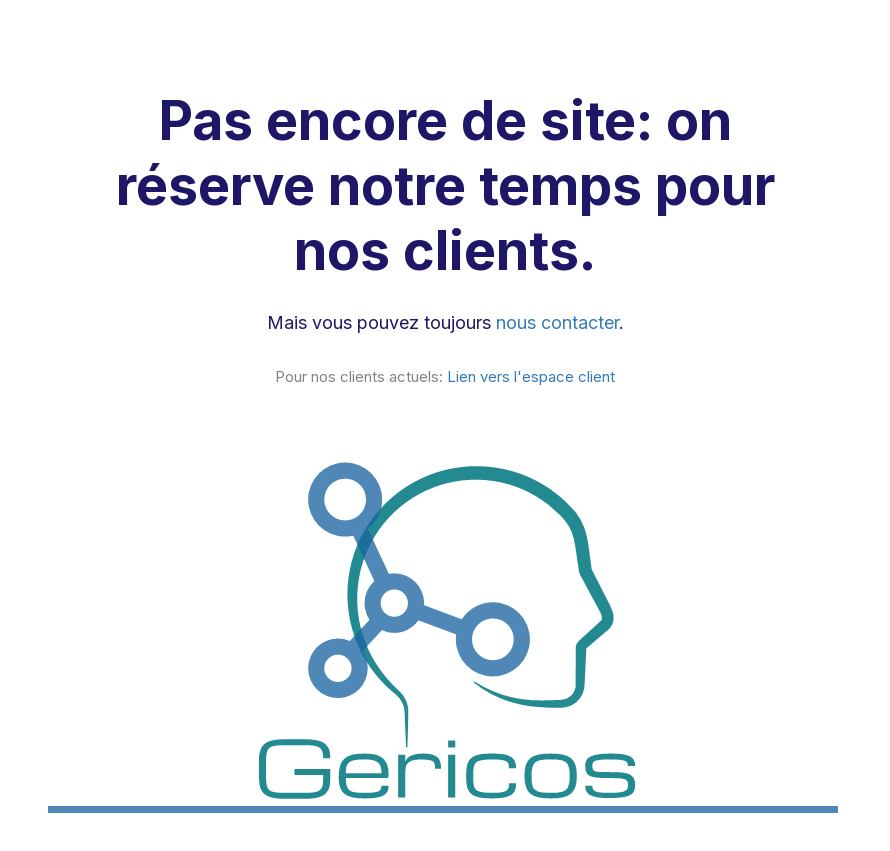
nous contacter (557, 322)
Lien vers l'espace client (531, 376)
